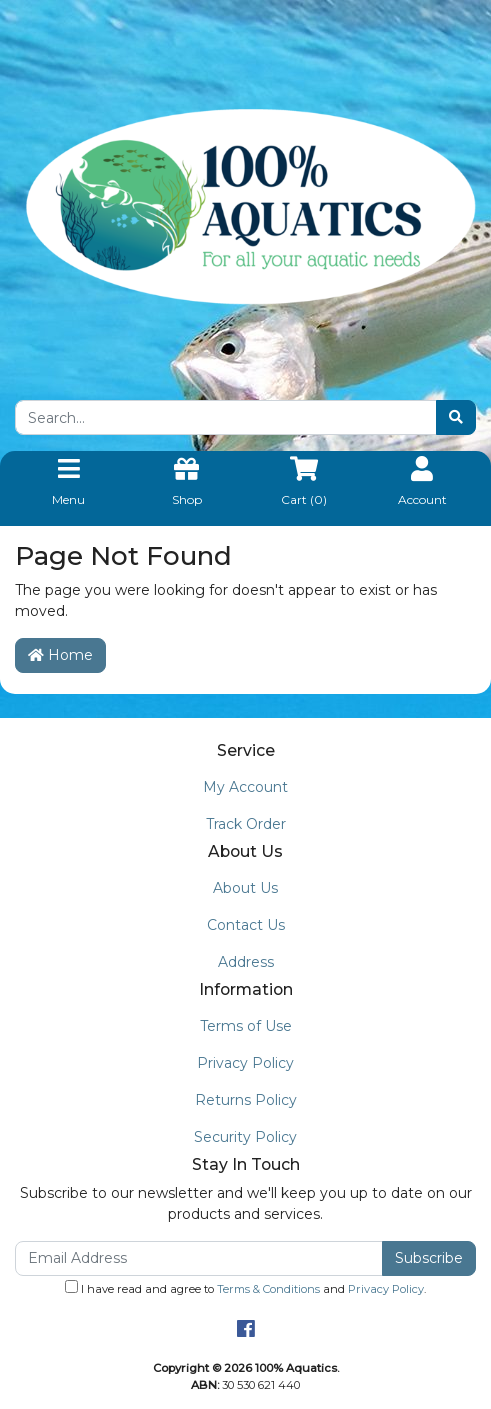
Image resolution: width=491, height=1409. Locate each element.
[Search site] (456, 417)
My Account (245, 787)
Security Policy (245, 1137)
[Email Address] (199, 1258)
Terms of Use (246, 1026)
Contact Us (246, 925)
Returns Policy (246, 1100)
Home (60, 655)
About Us (245, 888)
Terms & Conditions (268, 1289)
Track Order (246, 824)
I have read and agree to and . (245, 1288)
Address (246, 962)
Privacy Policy (245, 1063)
